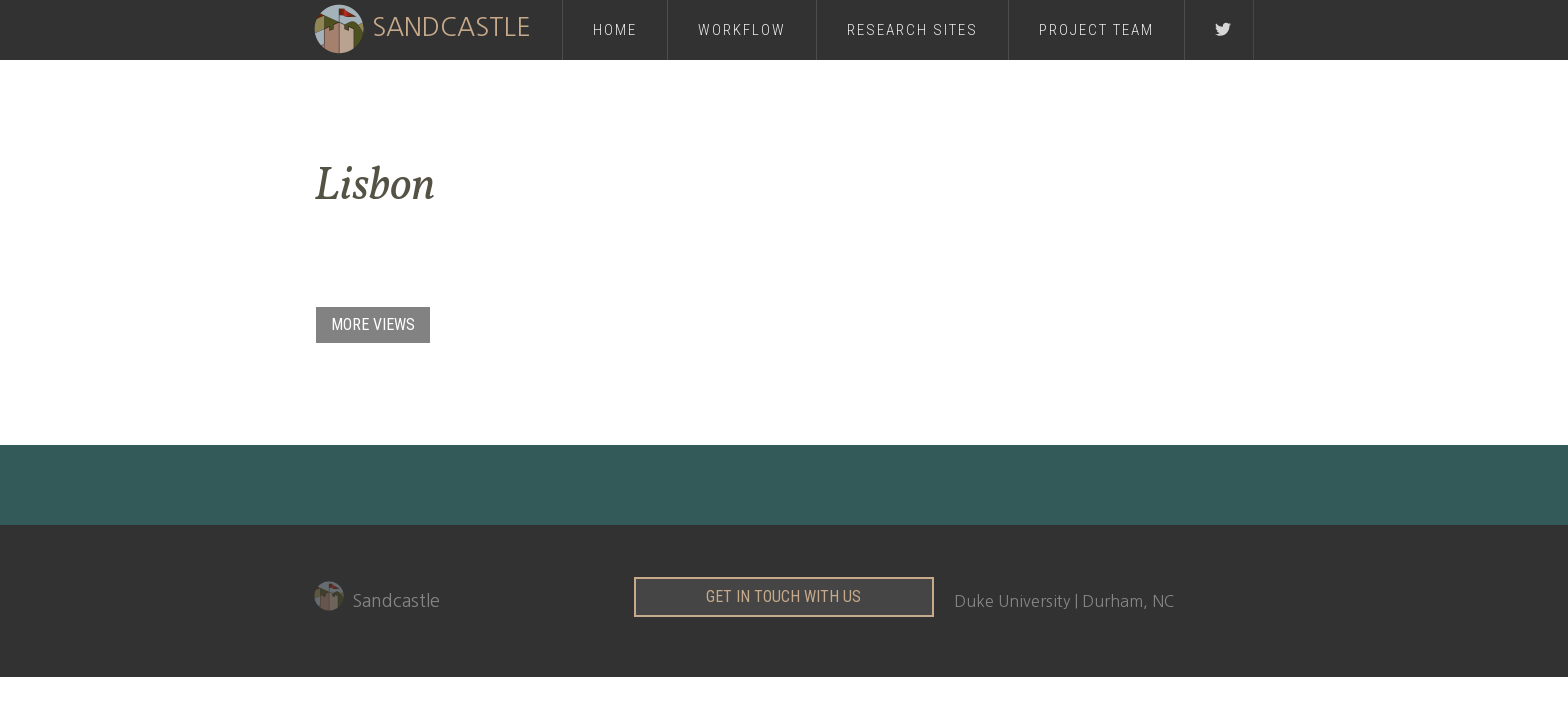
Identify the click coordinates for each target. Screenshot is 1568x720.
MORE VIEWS (373, 324)
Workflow (742, 30)
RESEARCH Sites (912, 30)
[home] (438, 27)
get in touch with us (783, 596)
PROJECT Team (1096, 30)
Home (615, 30)
